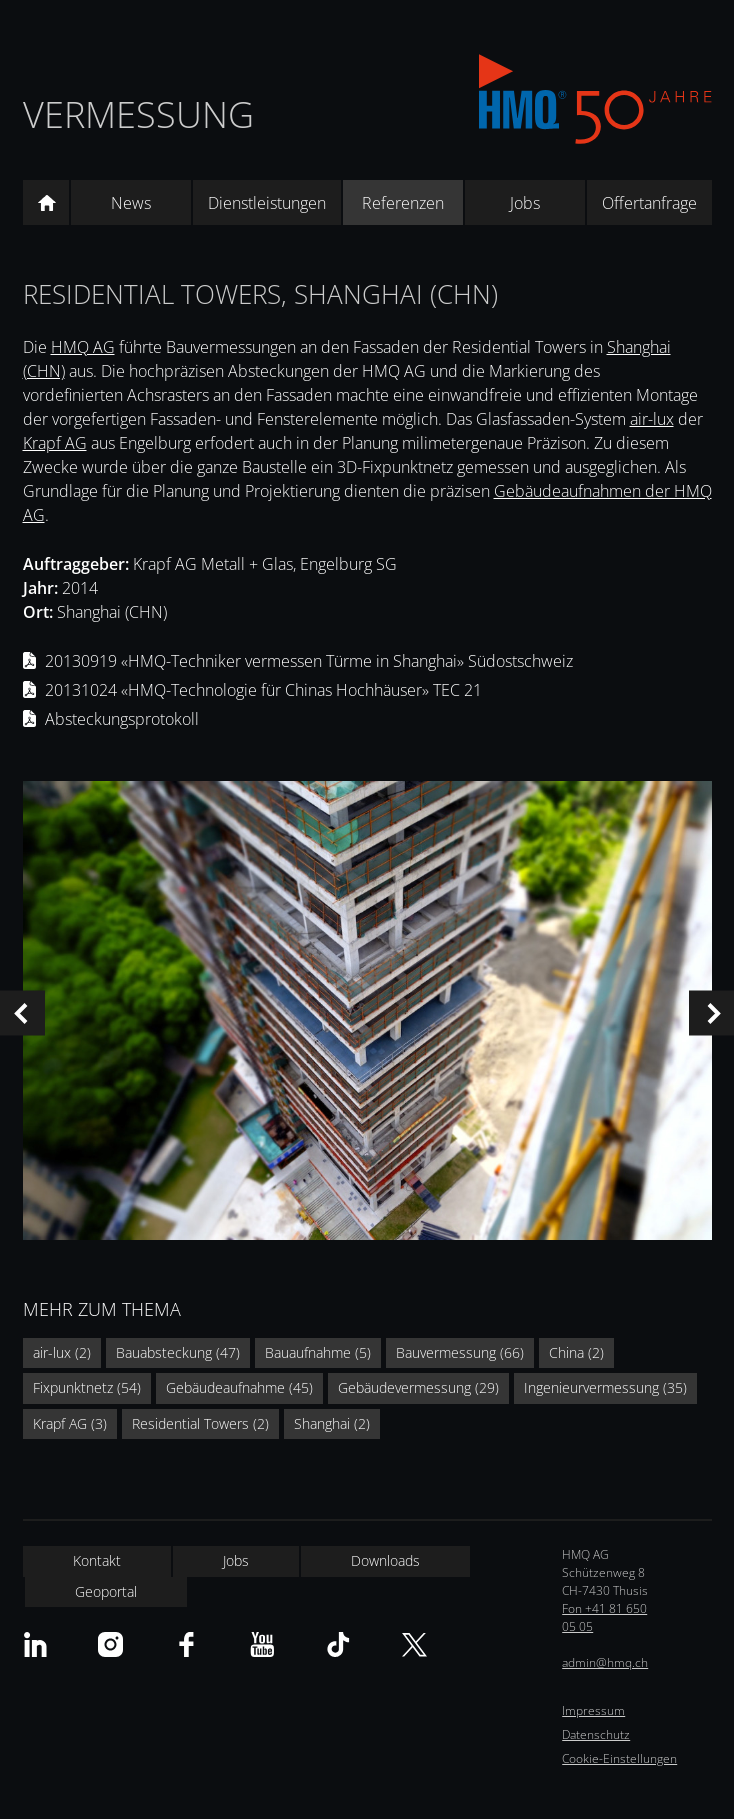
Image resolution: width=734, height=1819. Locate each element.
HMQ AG (83, 347)
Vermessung (138, 114)
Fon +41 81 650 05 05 (604, 1617)
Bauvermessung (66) (460, 1352)
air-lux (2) (62, 1352)
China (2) (576, 1352)
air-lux (652, 419)
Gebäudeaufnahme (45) (239, 1387)
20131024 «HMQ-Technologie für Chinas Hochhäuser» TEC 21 (263, 690)
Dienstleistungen (267, 203)
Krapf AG (55, 443)
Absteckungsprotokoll (122, 719)
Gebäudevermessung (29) (418, 1387)
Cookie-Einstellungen (619, 1758)
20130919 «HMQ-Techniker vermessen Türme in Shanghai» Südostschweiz (309, 661)
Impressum (593, 1710)
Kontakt (97, 1560)
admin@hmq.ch (605, 1662)
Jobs (525, 203)
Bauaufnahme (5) (318, 1352)
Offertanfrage (649, 203)
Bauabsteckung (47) (178, 1352)
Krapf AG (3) (70, 1423)
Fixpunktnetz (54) (87, 1387)
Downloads (385, 1560)
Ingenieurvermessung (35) (605, 1387)
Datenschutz (596, 1734)
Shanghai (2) (332, 1423)
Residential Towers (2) (200, 1423)
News (131, 203)
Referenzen (403, 203)
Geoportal (106, 1591)
